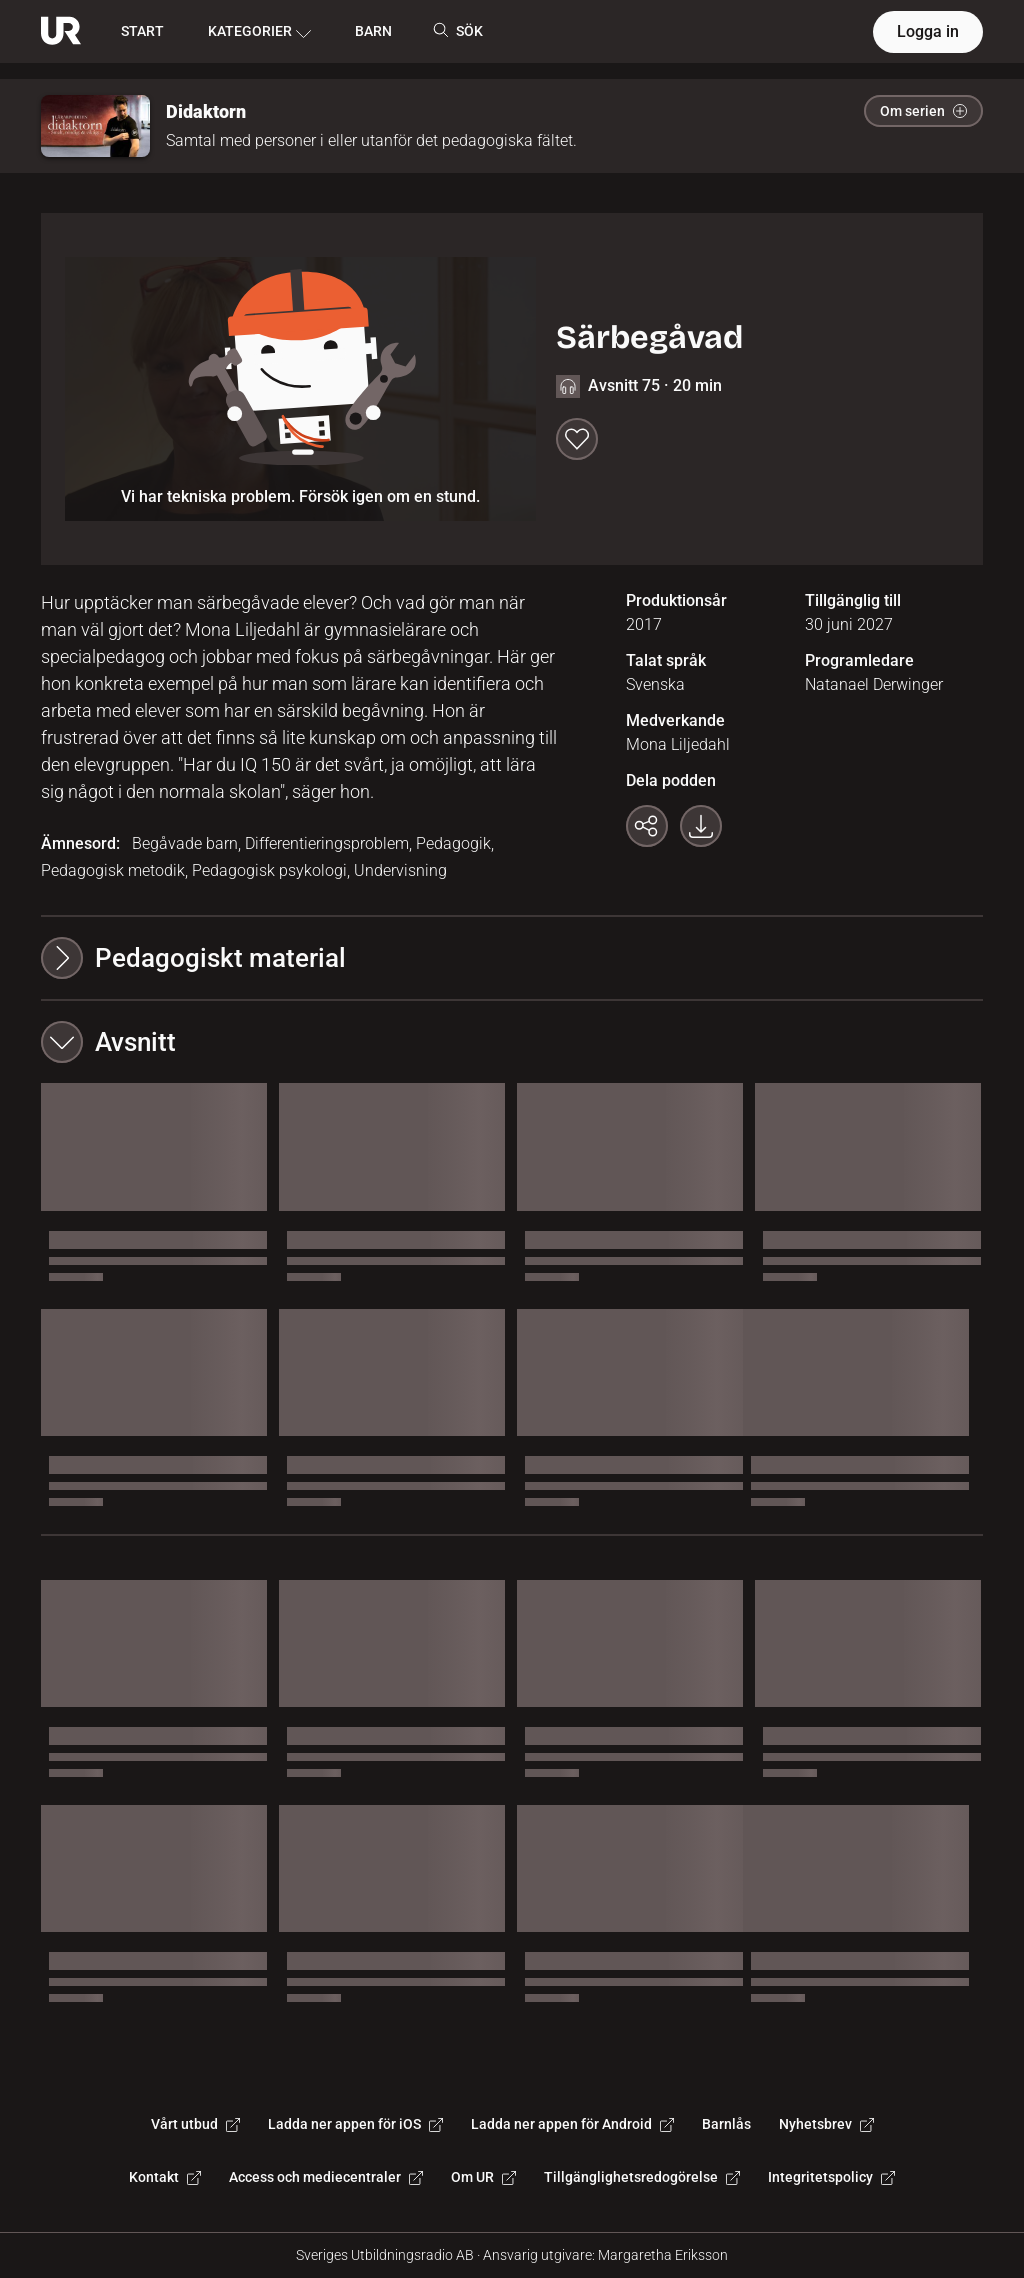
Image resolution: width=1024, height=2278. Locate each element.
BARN (373, 31)
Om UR (483, 2177)
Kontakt (165, 2177)
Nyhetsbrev (826, 2124)
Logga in (928, 31)
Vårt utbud (195, 2124)
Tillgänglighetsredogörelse (642, 2177)
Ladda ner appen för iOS (355, 2124)
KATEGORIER (259, 32)
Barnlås (726, 2124)
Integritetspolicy (831, 2177)
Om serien (923, 111)
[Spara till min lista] (577, 439)
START (142, 31)
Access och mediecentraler (326, 2177)
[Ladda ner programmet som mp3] (701, 826)
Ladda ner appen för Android (572, 2124)
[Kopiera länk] (647, 826)
